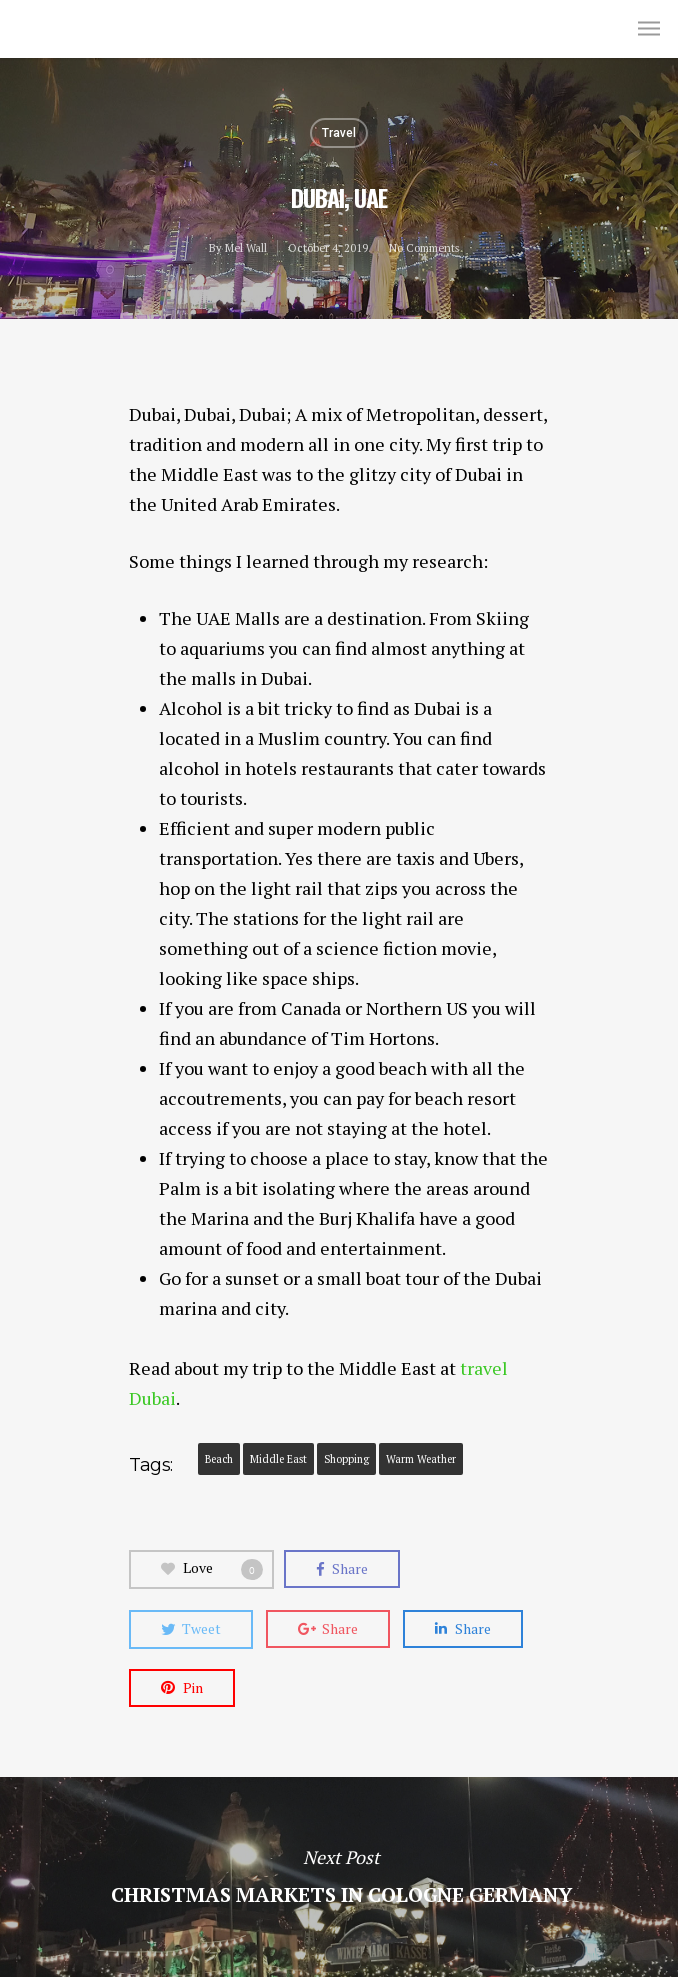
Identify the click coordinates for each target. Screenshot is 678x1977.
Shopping (346, 1459)
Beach (219, 1459)
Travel (339, 133)
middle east (278, 1459)
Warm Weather (421, 1459)
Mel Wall (57, 28)
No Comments (424, 248)
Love (212, 1569)
